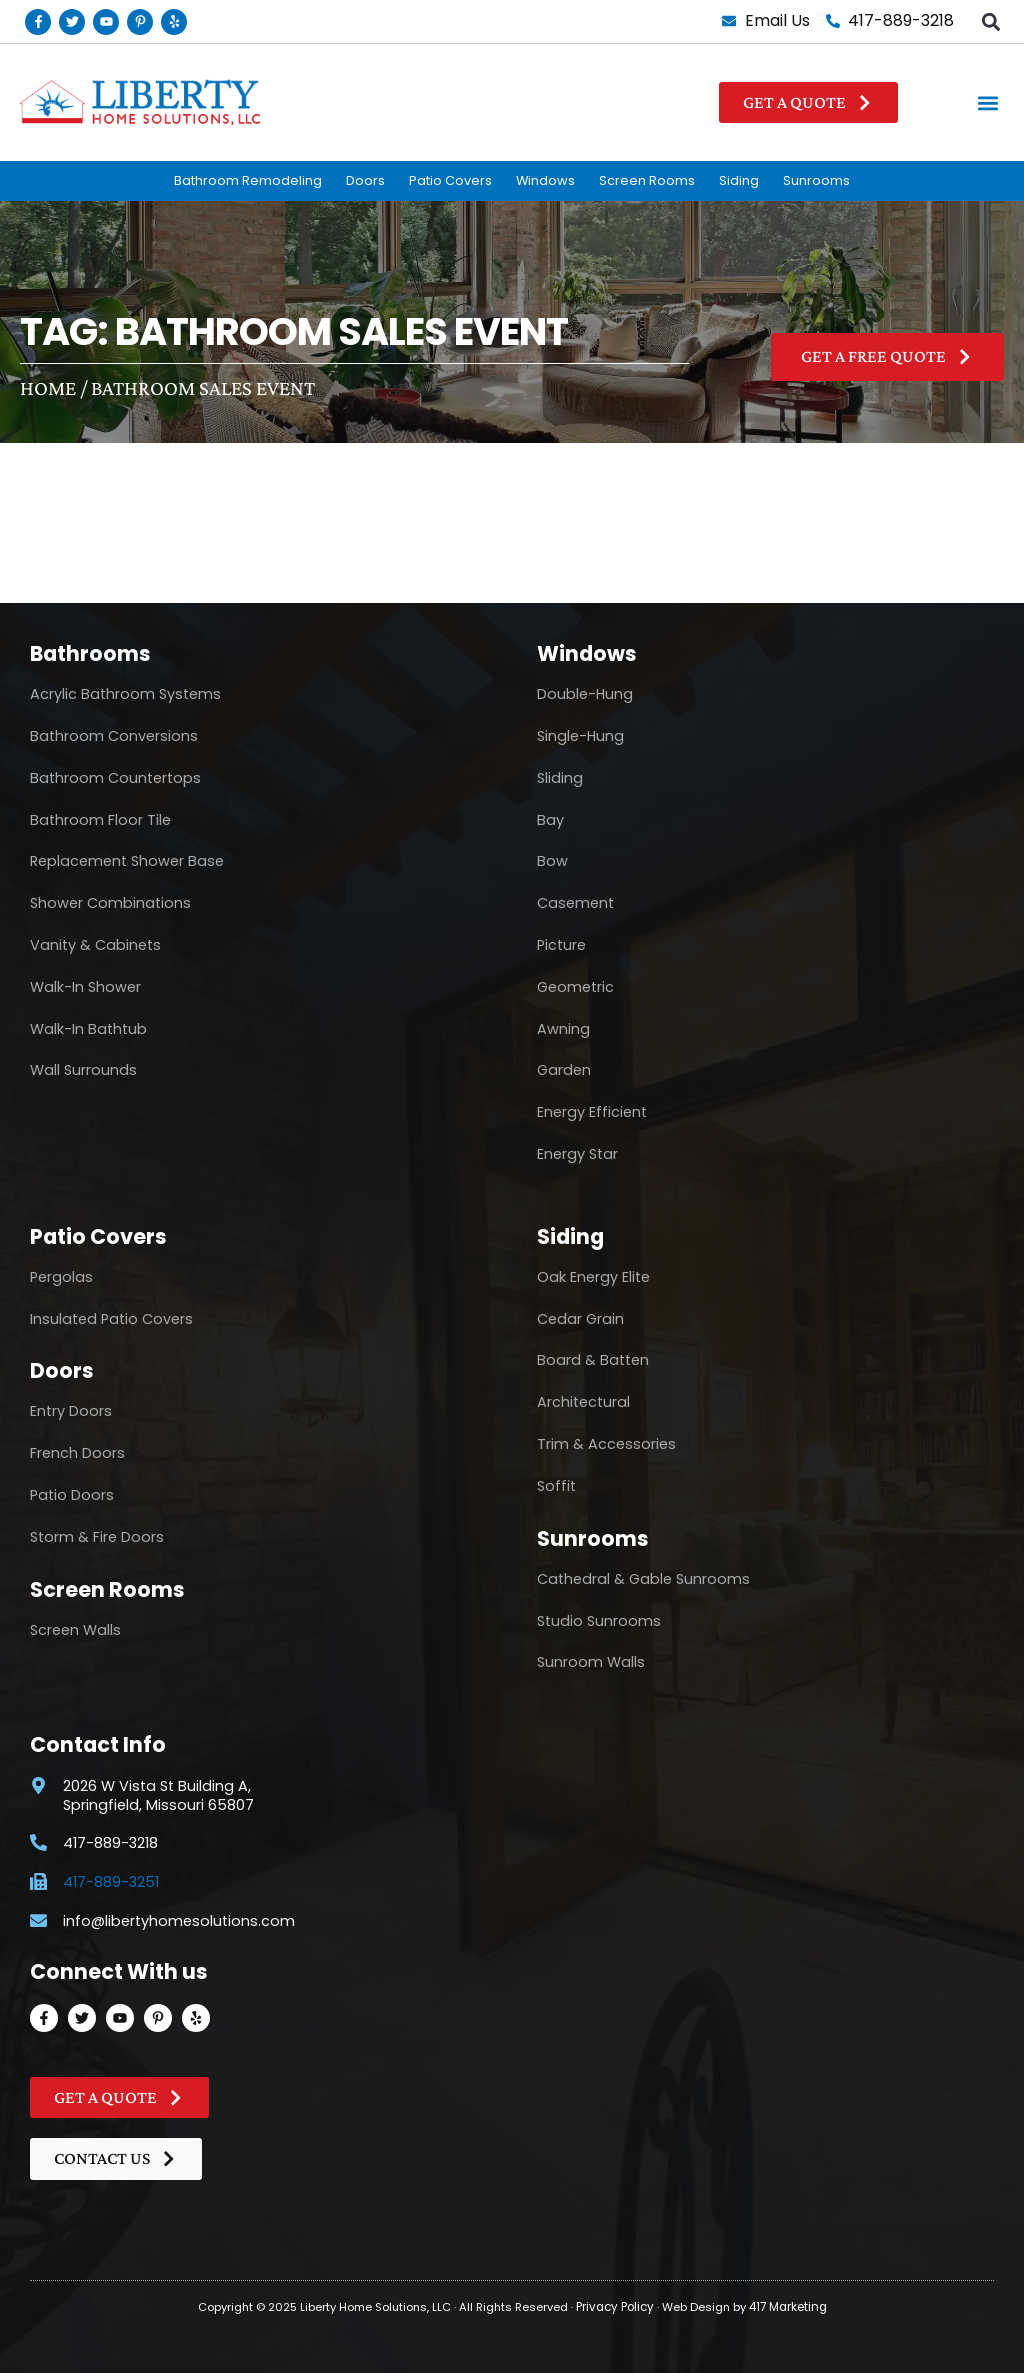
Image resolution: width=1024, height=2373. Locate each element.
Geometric (575, 987)
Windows (545, 180)
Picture (561, 945)
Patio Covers (450, 180)
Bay (550, 820)
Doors (365, 180)
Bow (552, 861)
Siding (739, 180)
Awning (563, 1029)
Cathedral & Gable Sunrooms (643, 1579)
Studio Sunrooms (599, 1621)
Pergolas (61, 1277)
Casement (575, 903)
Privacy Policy (615, 2307)
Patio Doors (72, 1495)
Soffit (556, 1486)
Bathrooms (90, 653)
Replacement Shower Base (127, 861)
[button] (990, 21)
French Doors (77, 1453)
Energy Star (577, 1154)
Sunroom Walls (591, 1662)
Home (48, 387)
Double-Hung (585, 694)
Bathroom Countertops (115, 778)
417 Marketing (786, 2307)
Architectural (583, 1402)
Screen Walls (75, 1630)
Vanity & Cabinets (95, 945)
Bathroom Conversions (114, 736)
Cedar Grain (580, 1319)
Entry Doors (71, 1411)
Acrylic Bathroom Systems (125, 694)
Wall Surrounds (83, 1070)
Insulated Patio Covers (111, 1319)
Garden (564, 1070)
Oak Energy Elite (593, 1277)
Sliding (560, 778)
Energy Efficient (592, 1112)
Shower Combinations (110, 903)
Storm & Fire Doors (97, 1537)
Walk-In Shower (85, 987)
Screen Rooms (647, 180)
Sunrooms (816, 180)
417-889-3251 (111, 1882)
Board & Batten (593, 1360)
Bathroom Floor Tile (100, 820)
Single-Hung (580, 736)
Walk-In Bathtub (88, 1029)
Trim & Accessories (606, 1444)
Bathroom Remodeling (248, 180)
